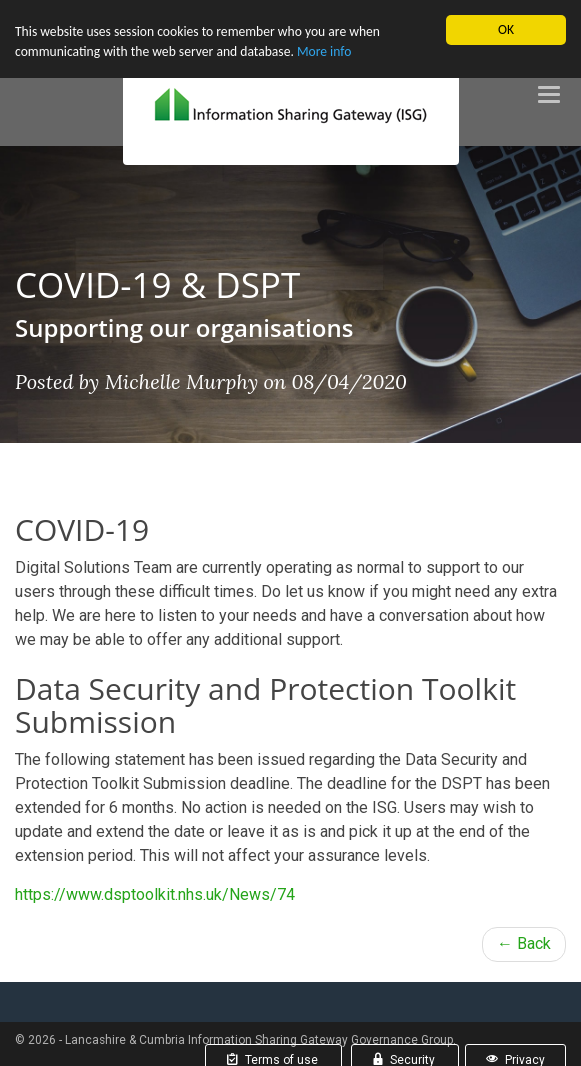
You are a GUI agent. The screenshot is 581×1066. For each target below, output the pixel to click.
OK (506, 29)
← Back (524, 943)
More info (324, 51)
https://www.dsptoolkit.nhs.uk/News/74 (155, 894)
